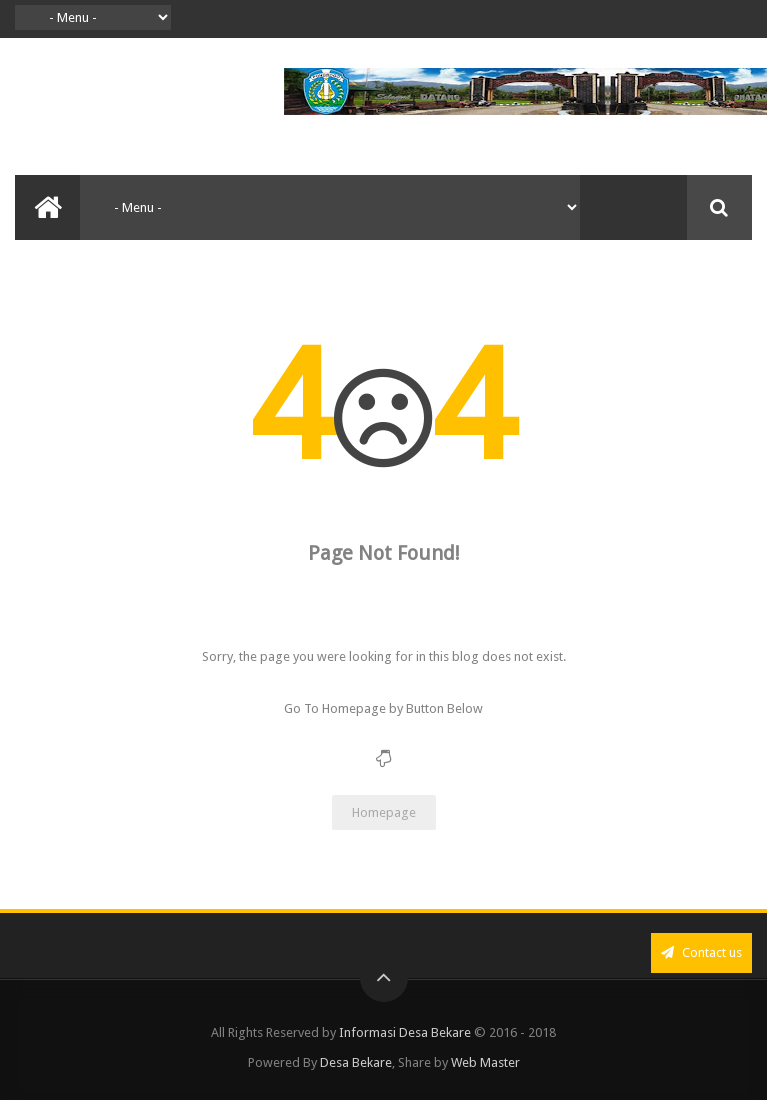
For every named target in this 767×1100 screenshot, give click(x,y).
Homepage (384, 812)
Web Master (485, 1062)
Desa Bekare (356, 1062)
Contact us (701, 952)
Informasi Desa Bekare (405, 1032)
